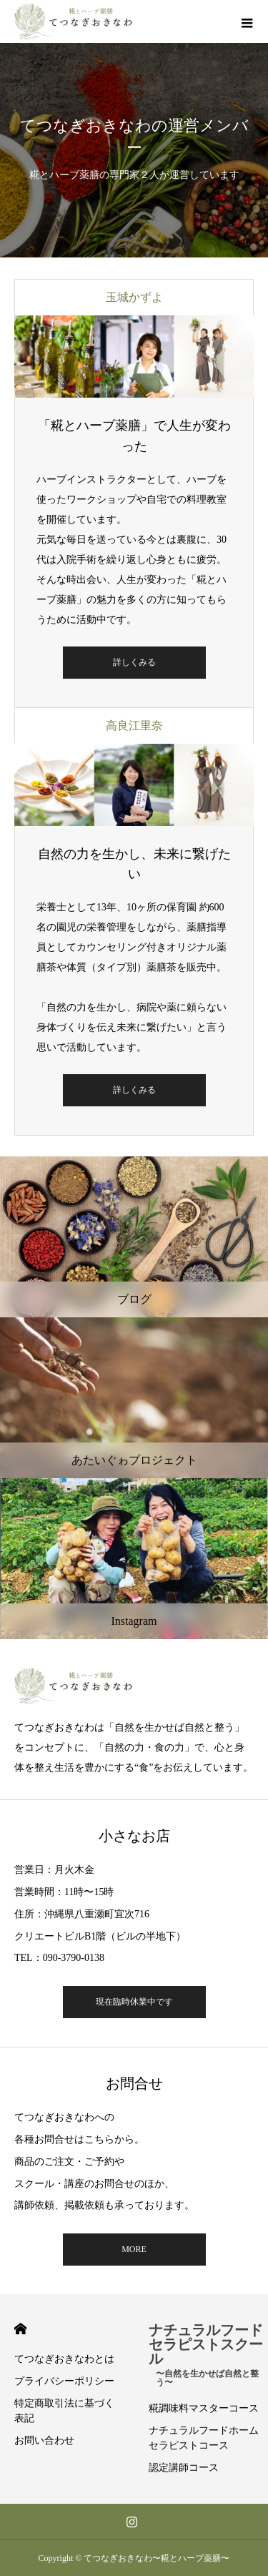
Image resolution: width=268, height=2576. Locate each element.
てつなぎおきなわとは (64, 2359)
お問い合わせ (44, 2440)
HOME (20, 2329)
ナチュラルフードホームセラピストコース (204, 2438)
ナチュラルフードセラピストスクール (209, 2351)
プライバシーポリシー (64, 2381)
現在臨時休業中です (134, 2002)
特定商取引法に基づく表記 (64, 2411)
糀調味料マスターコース (204, 2408)
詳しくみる (134, 662)
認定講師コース (184, 2467)
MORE (134, 2249)
